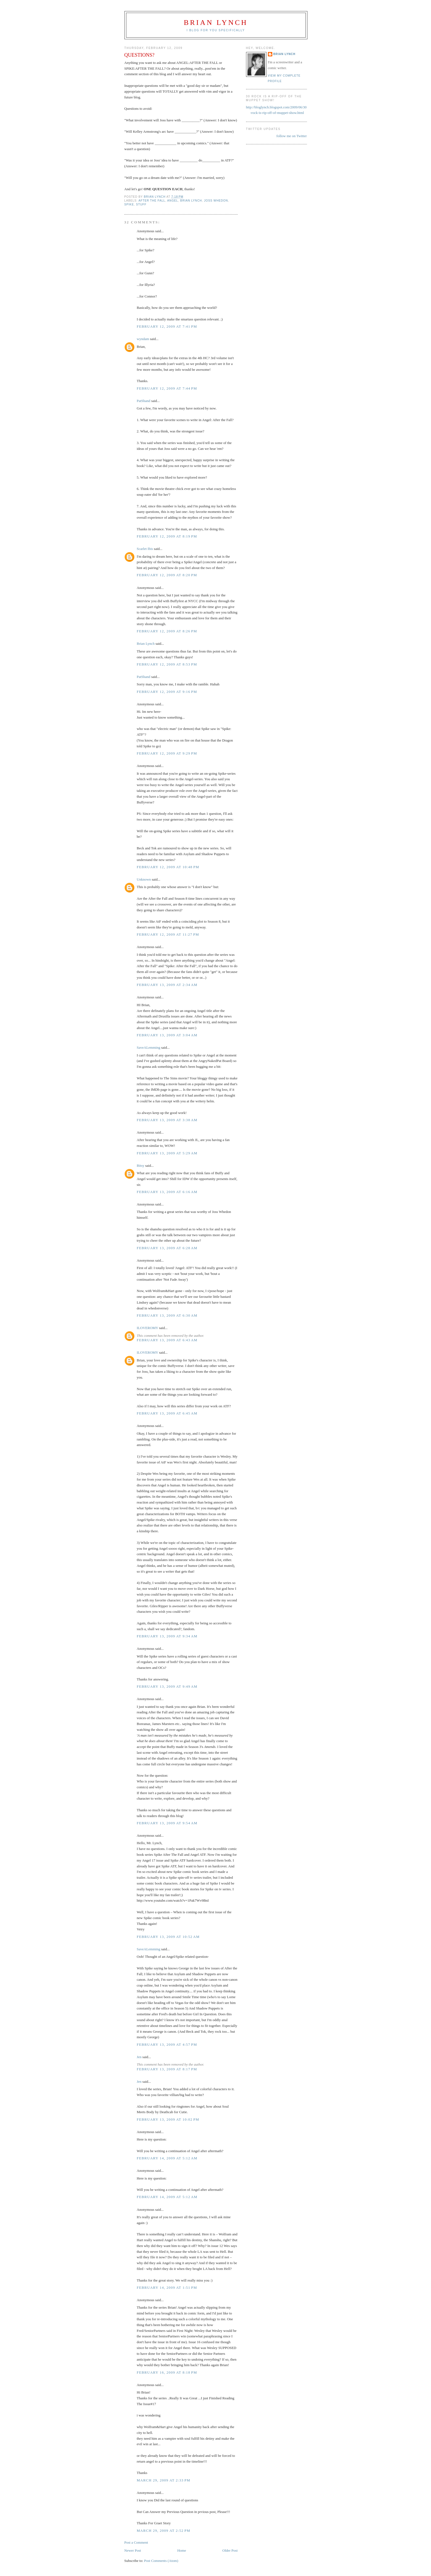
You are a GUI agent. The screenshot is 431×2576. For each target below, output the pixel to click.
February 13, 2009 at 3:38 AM (167, 1120)
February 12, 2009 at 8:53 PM (167, 664)
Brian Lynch (216, 23)
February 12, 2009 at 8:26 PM (167, 631)
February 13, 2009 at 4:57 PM (167, 2044)
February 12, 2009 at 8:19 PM (167, 536)
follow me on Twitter (291, 136)
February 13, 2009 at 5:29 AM (167, 1153)
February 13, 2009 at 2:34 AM (167, 985)
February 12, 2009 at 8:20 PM (167, 575)
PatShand (143, 401)
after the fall (152, 200)
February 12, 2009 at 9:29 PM (167, 753)
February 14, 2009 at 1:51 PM (167, 2287)
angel (172, 200)
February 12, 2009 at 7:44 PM (167, 388)
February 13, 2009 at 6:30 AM (167, 1315)
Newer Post (132, 2550)
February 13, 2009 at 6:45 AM (167, 1413)
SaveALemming (148, 1047)
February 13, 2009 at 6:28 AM (167, 1248)
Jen (139, 2057)
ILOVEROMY (147, 1328)
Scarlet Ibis (145, 549)
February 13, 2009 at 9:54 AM (167, 1823)
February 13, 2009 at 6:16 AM (167, 1192)
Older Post (229, 2550)
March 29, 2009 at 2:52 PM (163, 2530)
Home (181, 2550)
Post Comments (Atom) (161, 2561)
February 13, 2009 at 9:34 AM (167, 1636)
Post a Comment (136, 2542)
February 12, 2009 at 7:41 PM (167, 326)
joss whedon (216, 200)
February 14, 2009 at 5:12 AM (167, 2158)
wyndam (143, 339)
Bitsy (140, 1165)
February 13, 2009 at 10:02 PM (168, 2119)
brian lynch (191, 200)
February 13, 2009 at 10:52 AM (168, 1937)
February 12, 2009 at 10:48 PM (168, 867)
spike (129, 204)
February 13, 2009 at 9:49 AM (167, 1686)
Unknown (144, 879)
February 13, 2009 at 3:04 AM (167, 1035)
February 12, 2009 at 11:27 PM (168, 934)
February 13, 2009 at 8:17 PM (167, 2069)
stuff (141, 204)
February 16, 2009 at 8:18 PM (167, 2372)
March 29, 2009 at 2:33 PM (163, 2480)
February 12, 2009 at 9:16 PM (167, 692)
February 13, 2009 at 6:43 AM (167, 1340)
